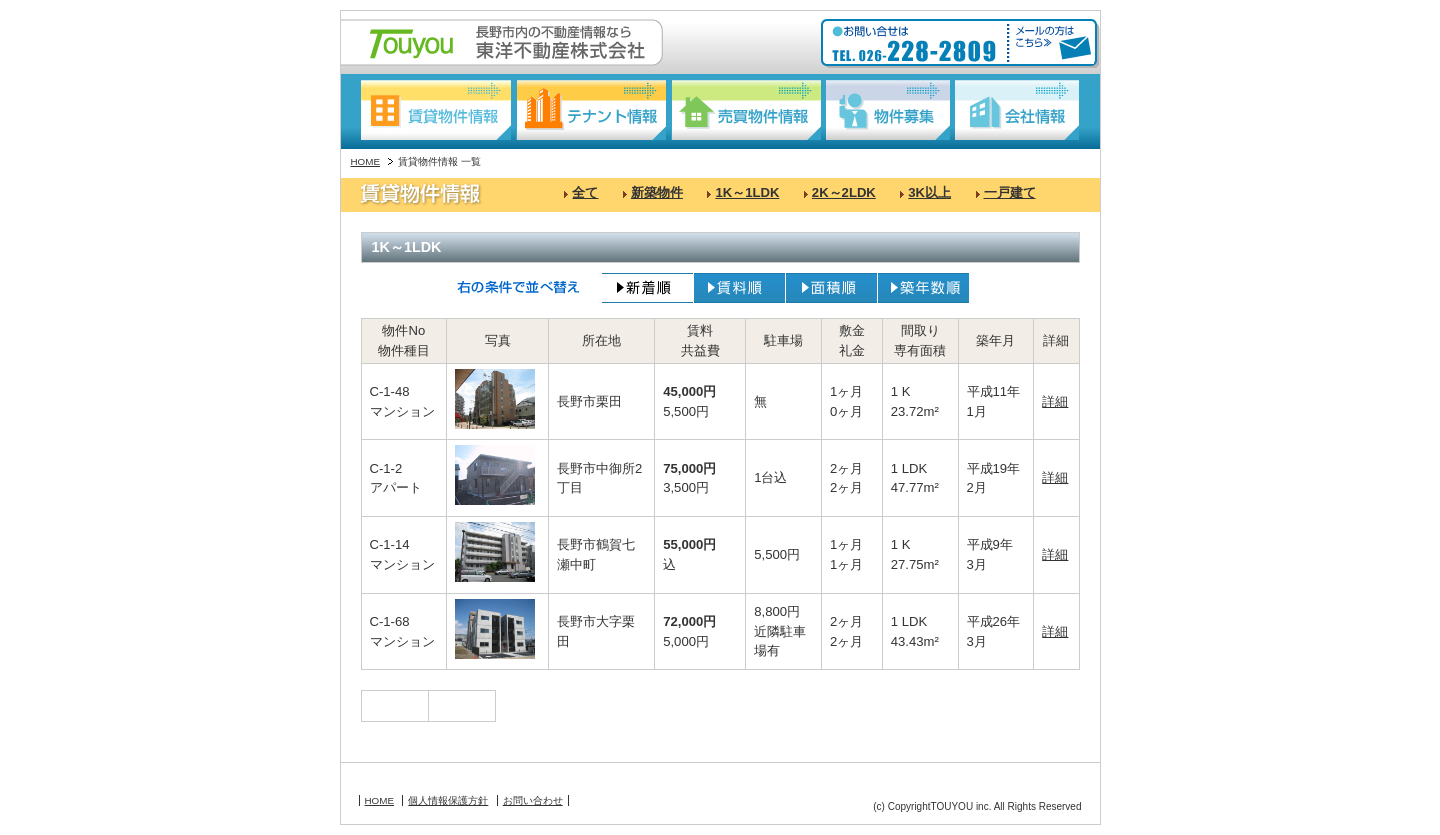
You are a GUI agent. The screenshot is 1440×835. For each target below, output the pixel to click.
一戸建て (1010, 192)
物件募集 (888, 110)
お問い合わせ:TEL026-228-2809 (916, 44)
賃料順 (739, 288)
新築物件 (657, 192)
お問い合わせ (533, 800)
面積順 (831, 288)
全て (585, 192)
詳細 (1055, 401)
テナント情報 (591, 110)
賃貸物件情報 (436, 110)
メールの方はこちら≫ (1050, 44)
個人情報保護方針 (448, 800)
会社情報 (1017, 110)
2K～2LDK (844, 192)
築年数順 (923, 288)
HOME (366, 161)
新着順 (647, 288)
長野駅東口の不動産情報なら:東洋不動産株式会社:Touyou (502, 42)
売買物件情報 (746, 110)
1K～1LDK (747, 192)
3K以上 (929, 192)
